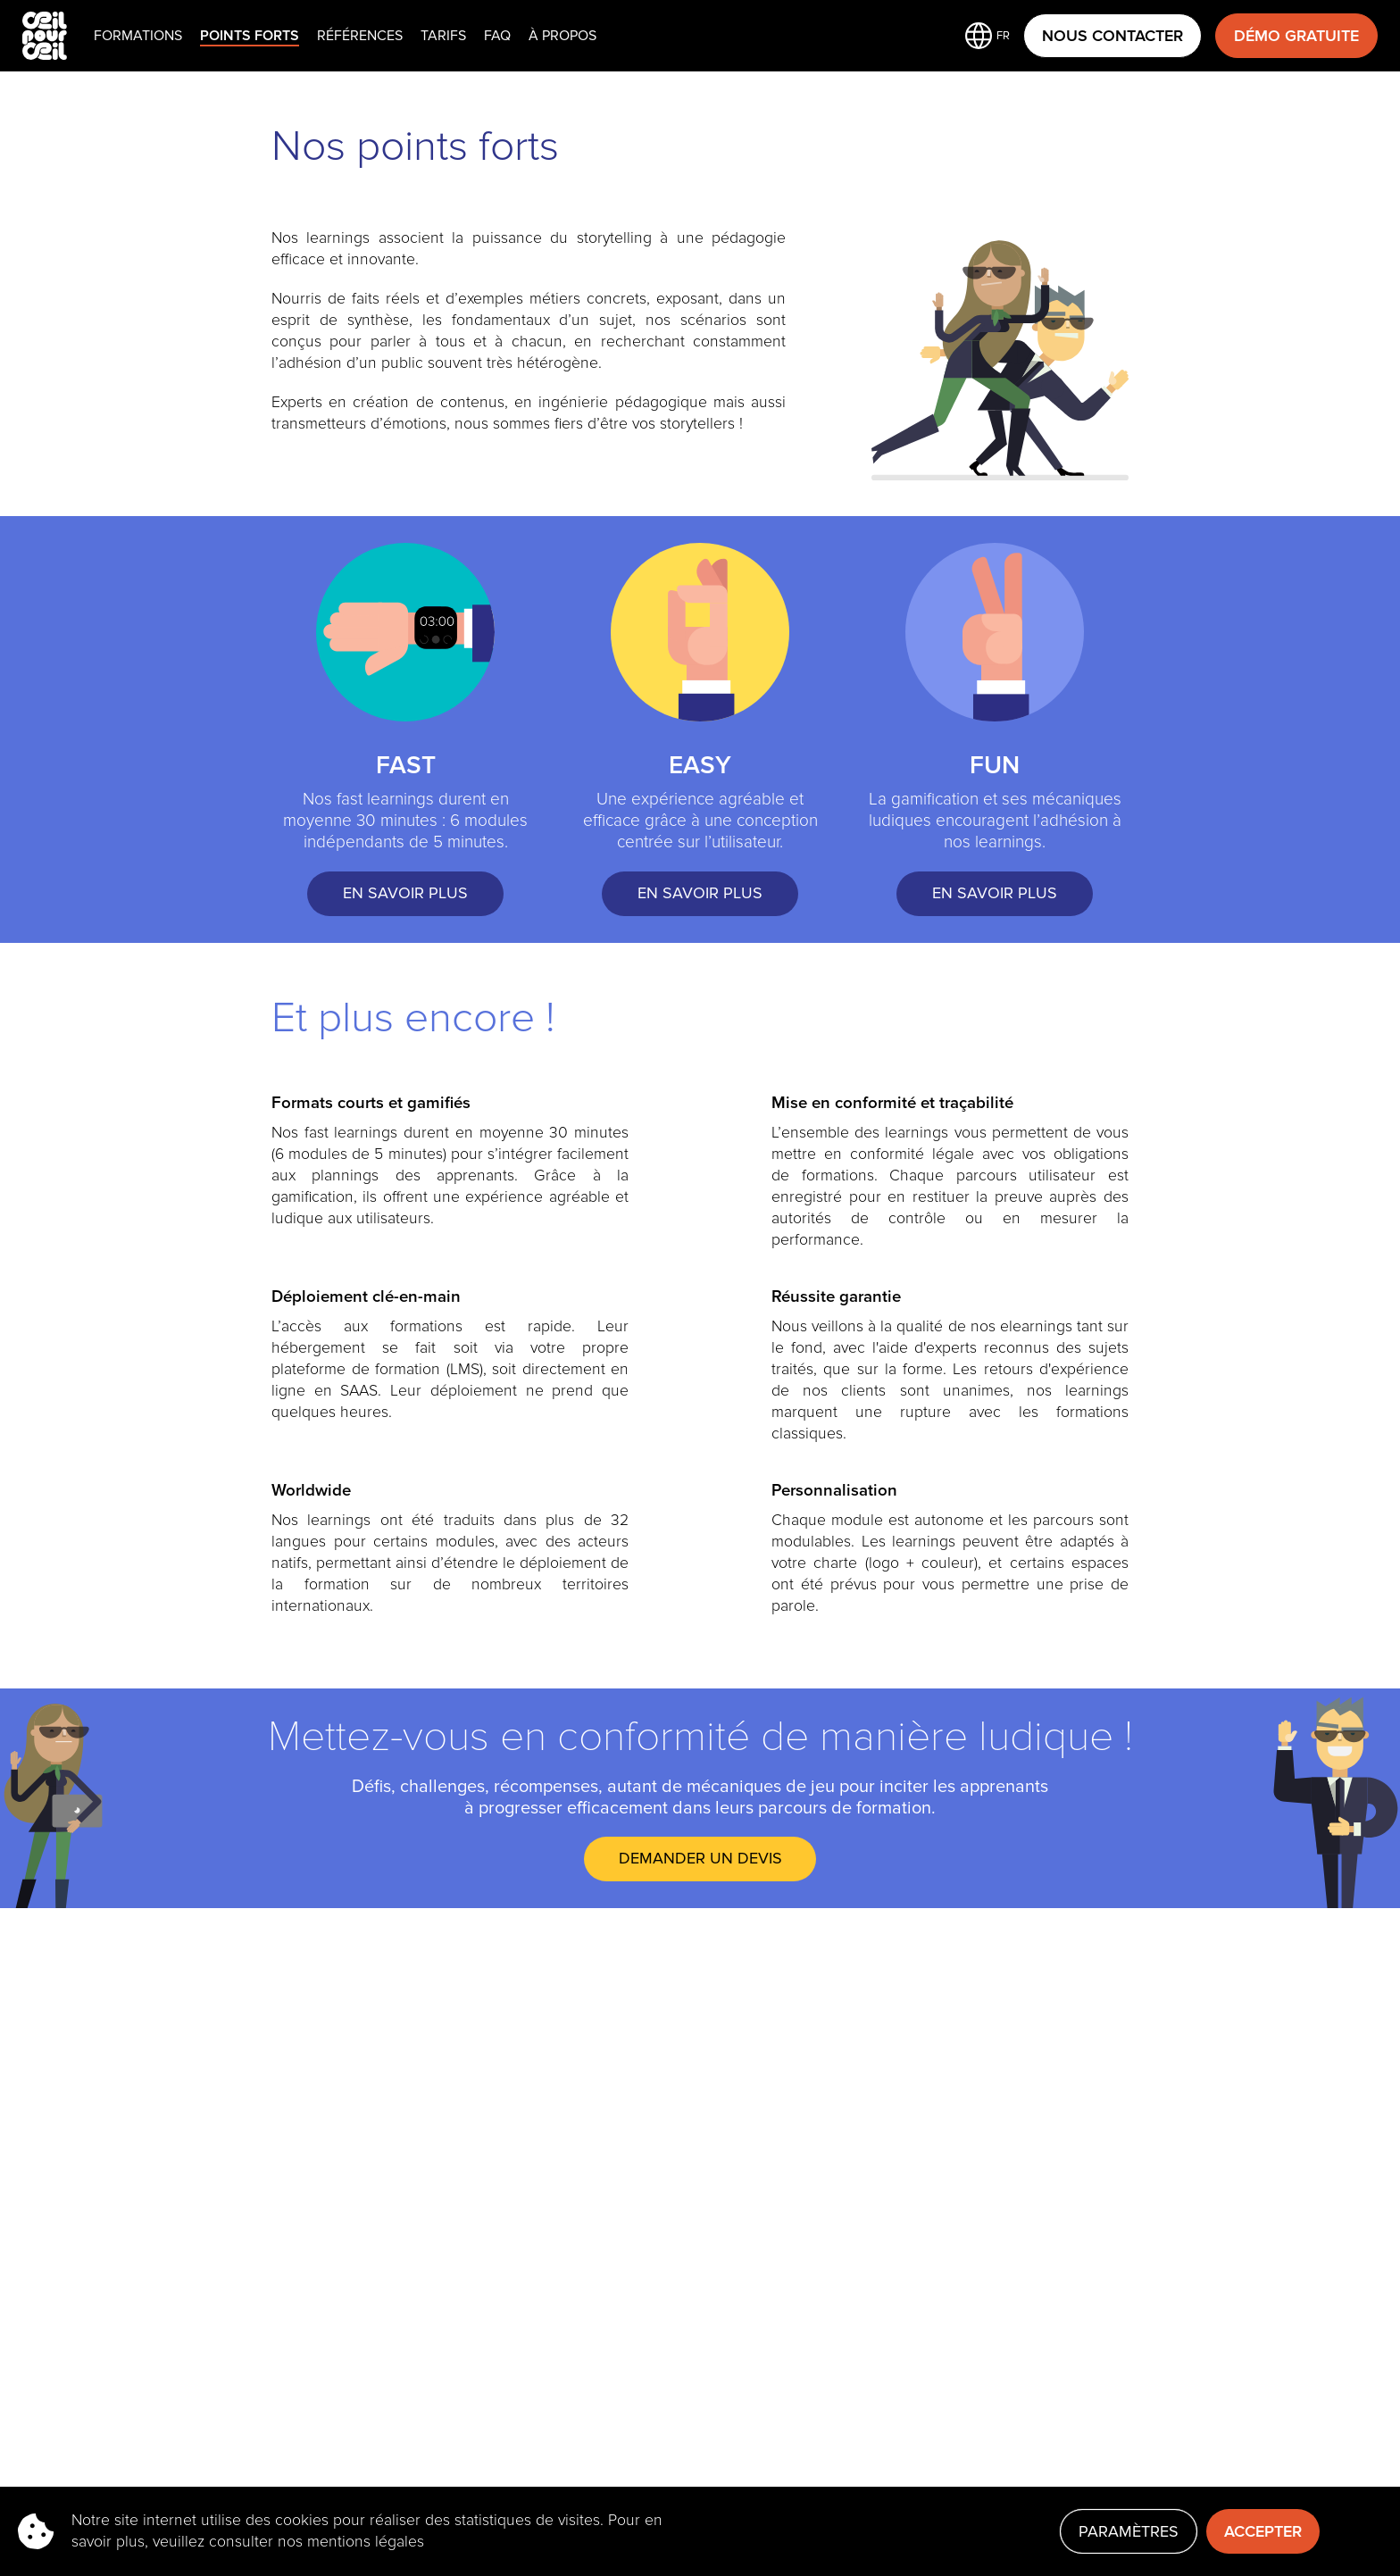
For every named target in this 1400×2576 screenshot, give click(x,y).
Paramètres (1129, 2531)
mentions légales (365, 2541)
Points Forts (249, 36)
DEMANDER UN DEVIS (700, 1858)
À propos (562, 36)
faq (497, 36)
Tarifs (443, 36)
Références (360, 36)
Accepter (1263, 2531)
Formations (138, 36)
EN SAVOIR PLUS (405, 893)
